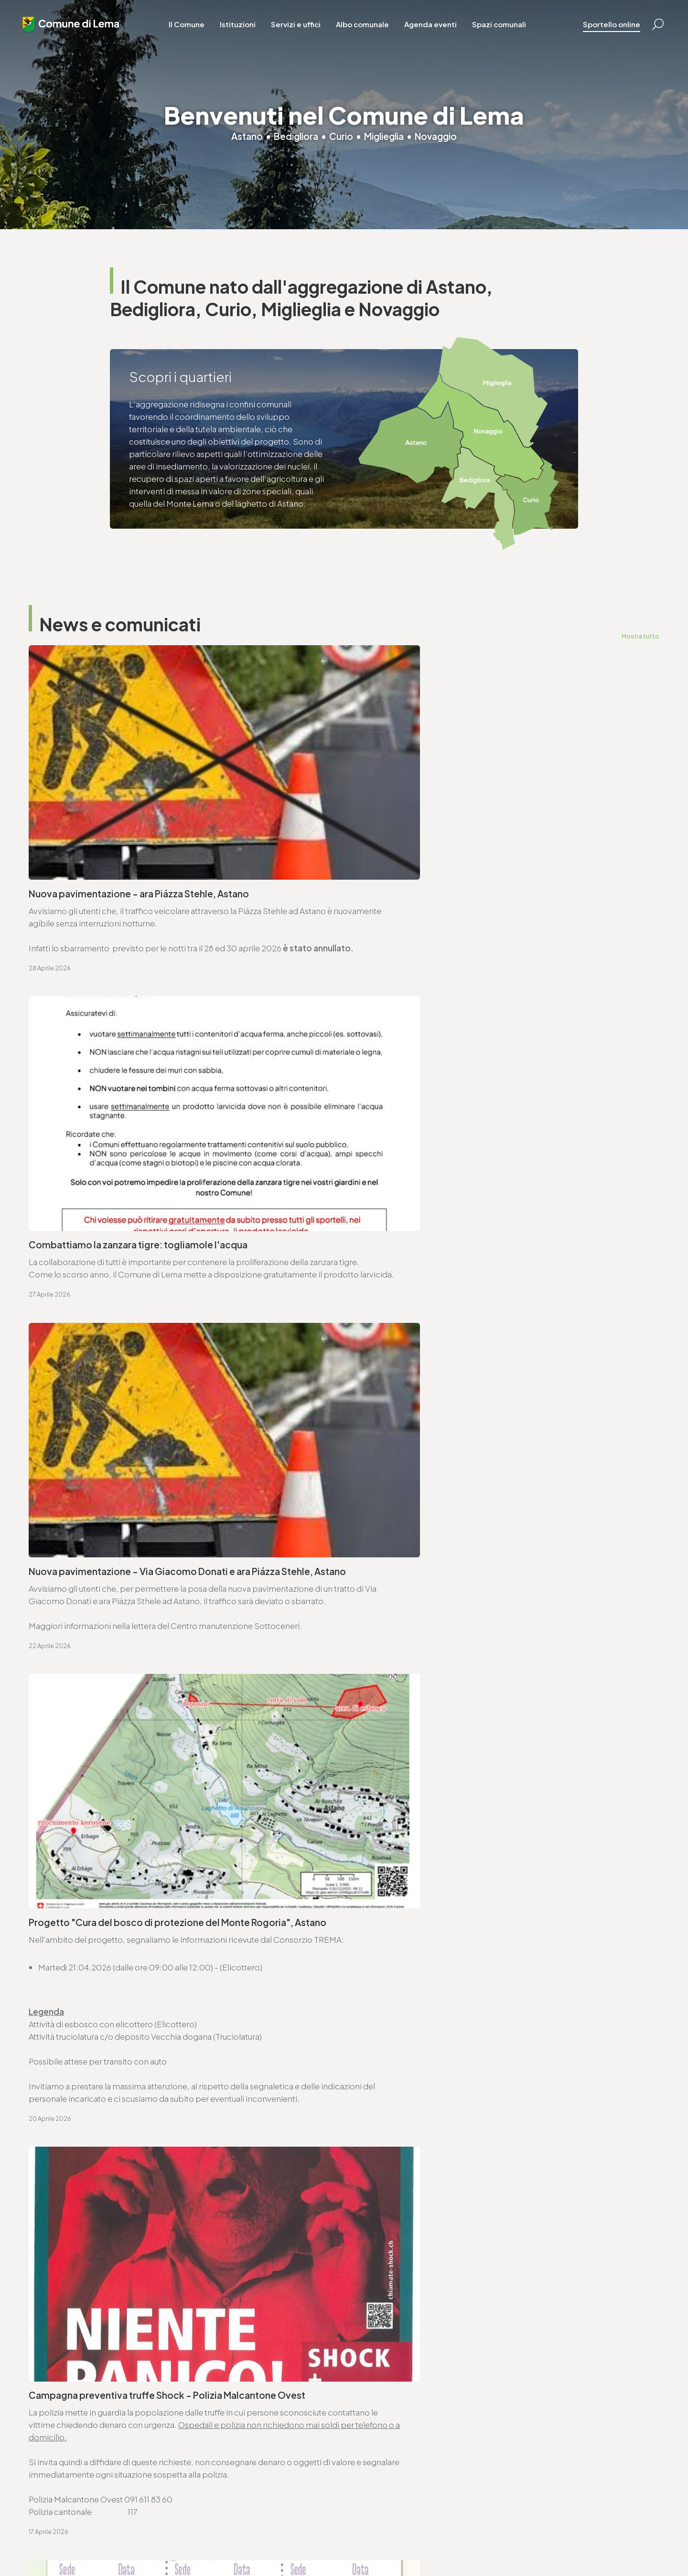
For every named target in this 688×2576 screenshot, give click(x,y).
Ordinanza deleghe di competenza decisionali (121, 1556)
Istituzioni (242, 28)
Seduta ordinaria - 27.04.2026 (89, 1454)
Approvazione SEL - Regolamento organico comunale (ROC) (149, 1606)
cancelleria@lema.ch (80, 1940)
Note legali (215, 2543)
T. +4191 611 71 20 (220, 2427)
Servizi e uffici (300, 28)
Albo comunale (366, 28)
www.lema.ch (66, 1952)
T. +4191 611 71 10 (380, 2427)
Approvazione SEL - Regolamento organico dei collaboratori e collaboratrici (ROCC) (476, 1612)
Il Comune (191, 28)
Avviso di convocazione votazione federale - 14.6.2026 (139, 1505)
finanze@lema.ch (222, 2439)
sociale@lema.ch (383, 2439)
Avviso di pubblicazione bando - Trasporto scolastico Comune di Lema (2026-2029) (170, 1675)
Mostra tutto (639, 636)
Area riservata (321, 2543)
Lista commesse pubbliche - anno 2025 (107, 1732)
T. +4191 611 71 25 (391, 1927)
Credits (282, 2543)
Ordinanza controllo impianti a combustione (440, 1505)
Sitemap (251, 2543)
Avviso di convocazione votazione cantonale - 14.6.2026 (464, 1454)
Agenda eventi (434, 28)
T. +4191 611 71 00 (72, 1927)
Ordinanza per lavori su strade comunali (430, 1556)
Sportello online (605, 28)
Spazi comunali (503, 28)
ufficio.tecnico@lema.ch (408, 1940)
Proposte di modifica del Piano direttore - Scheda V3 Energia (473, 1732)
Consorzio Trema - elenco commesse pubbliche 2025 (459, 1669)
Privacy (182, 2543)
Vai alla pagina (76, 2045)
